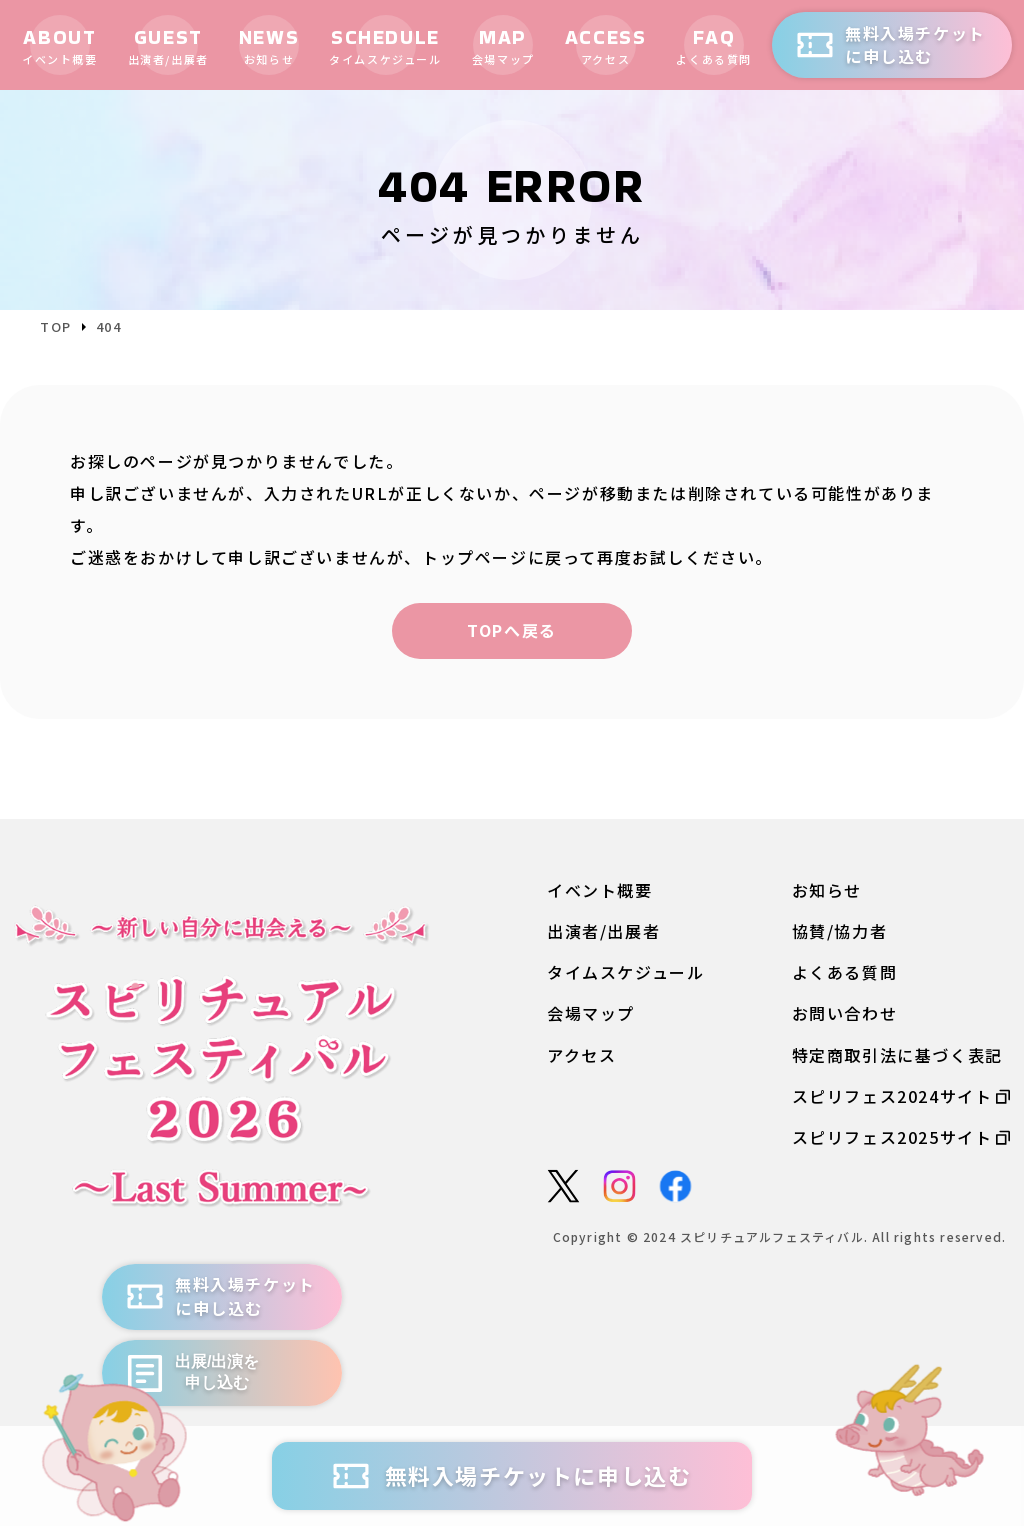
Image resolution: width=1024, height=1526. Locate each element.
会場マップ (591, 1013)
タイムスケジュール (625, 972)
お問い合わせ (845, 1013)
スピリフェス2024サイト (901, 1096)
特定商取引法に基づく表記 (897, 1055)
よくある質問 (845, 972)
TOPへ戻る (512, 630)
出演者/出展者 (603, 931)
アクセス (581, 1055)
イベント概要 (600, 890)
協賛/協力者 (840, 931)
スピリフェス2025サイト (901, 1137)
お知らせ (827, 890)
